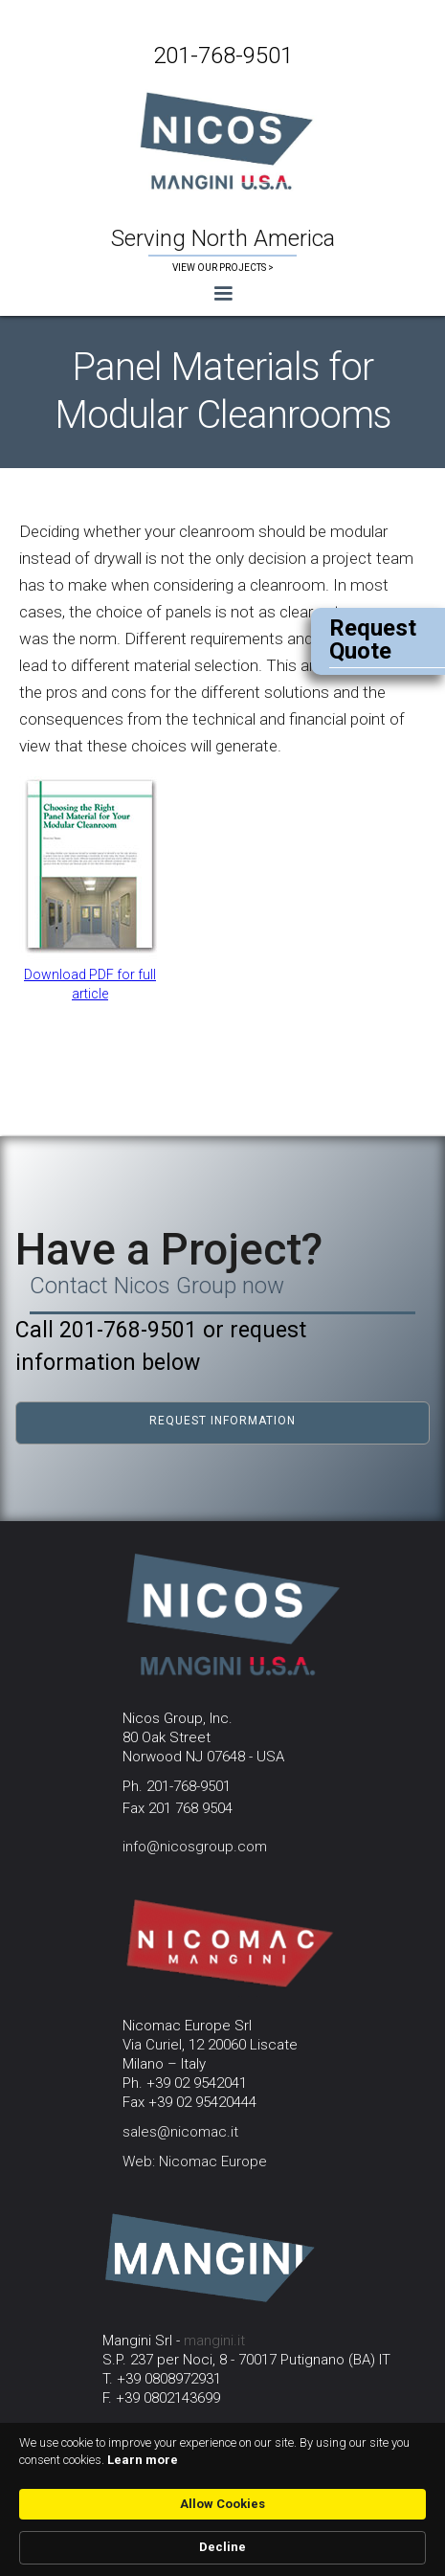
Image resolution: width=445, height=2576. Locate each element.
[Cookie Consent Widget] (222, 2499)
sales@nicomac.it (180, 2131)
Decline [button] (222, 2547)
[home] (222, 138)
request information (222, 1420)
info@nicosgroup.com (194, 1846)
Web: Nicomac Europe (194, 2161)
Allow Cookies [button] (222, 2504)
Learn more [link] (142, 2460)
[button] (222, 294)
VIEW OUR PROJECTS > (223, 267)
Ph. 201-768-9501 (176, 1786)
